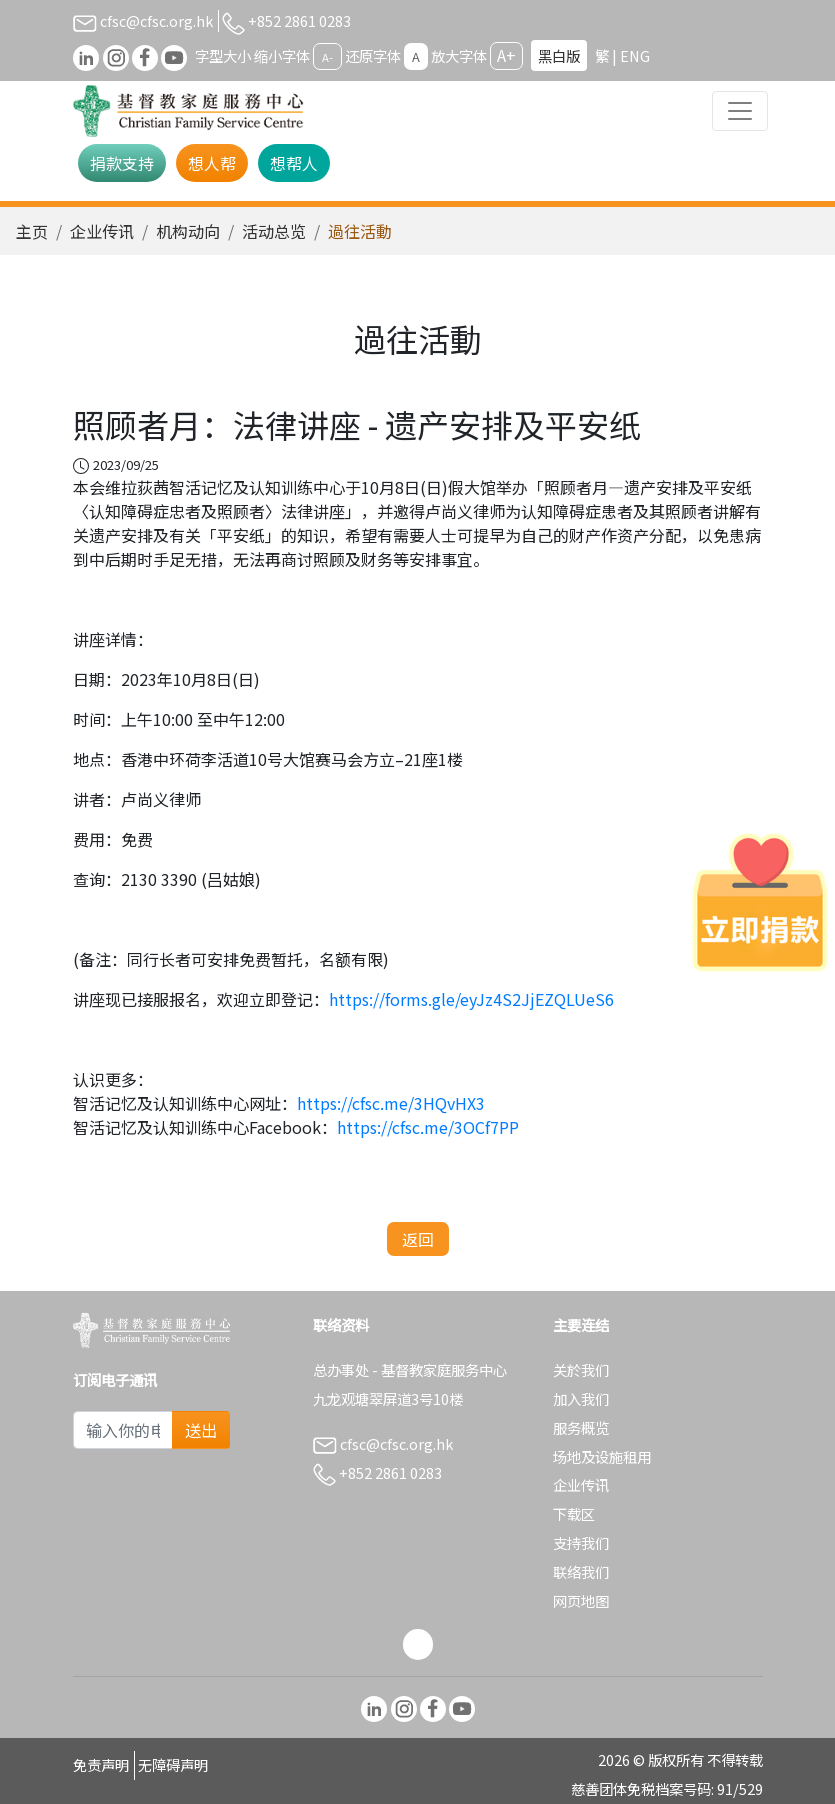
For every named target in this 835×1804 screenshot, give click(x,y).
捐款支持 (122, 163)
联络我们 (581, 1571)
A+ (506, 55)
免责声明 (101, 1764)
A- (327, 57)
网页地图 (581, 1600)
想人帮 (212, 163)
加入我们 (581, 1398)
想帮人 (294, 163)
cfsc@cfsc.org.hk (143, 20)
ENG (635, 55)
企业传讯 (102, 231)
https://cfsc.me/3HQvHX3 (391, 1103)
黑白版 (559, 55)
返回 (418, 1239)
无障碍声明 (173, 1764)
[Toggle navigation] (740, 111)
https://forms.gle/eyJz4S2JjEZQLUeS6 (471, 999)
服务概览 (581, 1427)
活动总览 (274, 231)
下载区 (574, 1513)
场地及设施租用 (602, 1456)
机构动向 (188, 231)
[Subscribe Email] (123, 1430)
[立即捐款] (760, 902)
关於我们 (581, 1369)
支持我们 (581, 1542)
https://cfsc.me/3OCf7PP (428, 1127)
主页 (32, 231)
